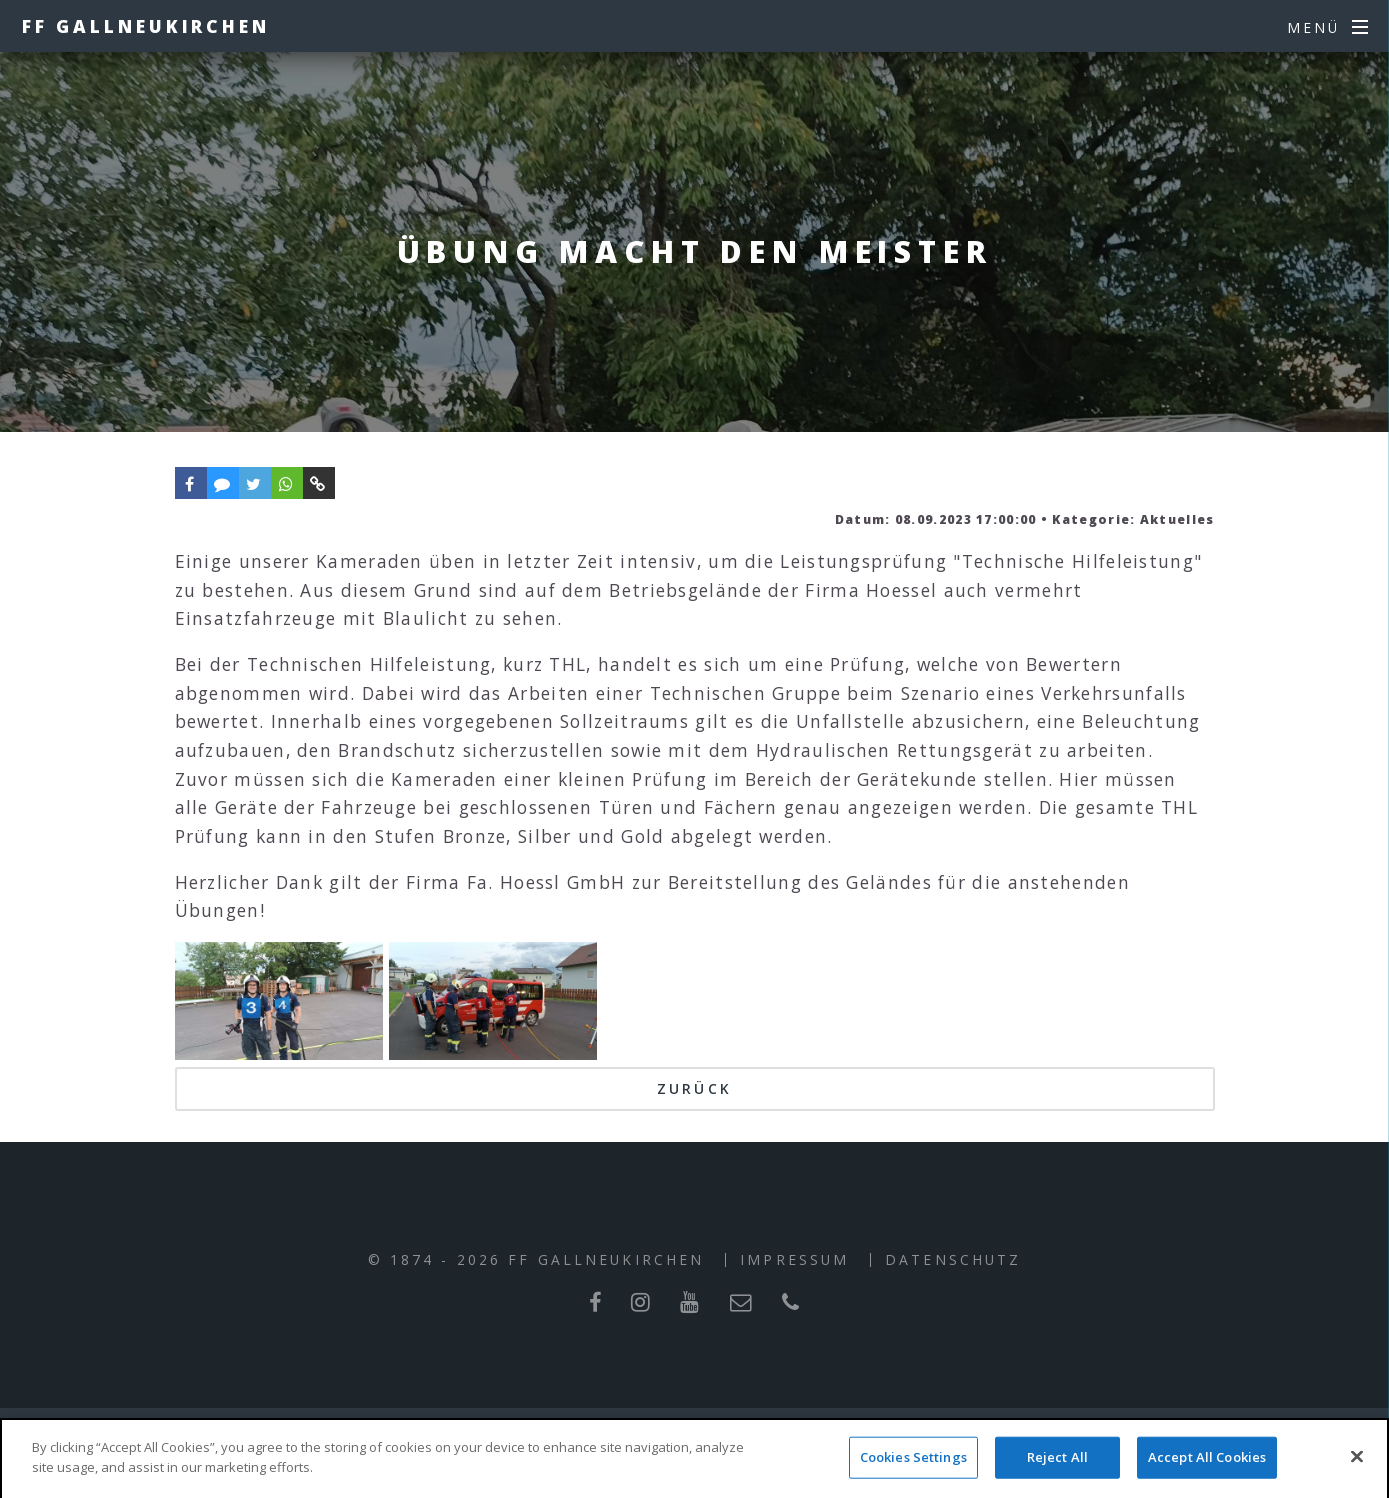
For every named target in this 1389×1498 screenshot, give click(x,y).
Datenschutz (953, 1259)
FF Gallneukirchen (146, 26)
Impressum (794, 1259)
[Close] (1357, 1474)
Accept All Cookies (1207, 1474)
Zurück (694, 1088)
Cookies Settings (913, 1474)
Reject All (1057, 1474)
